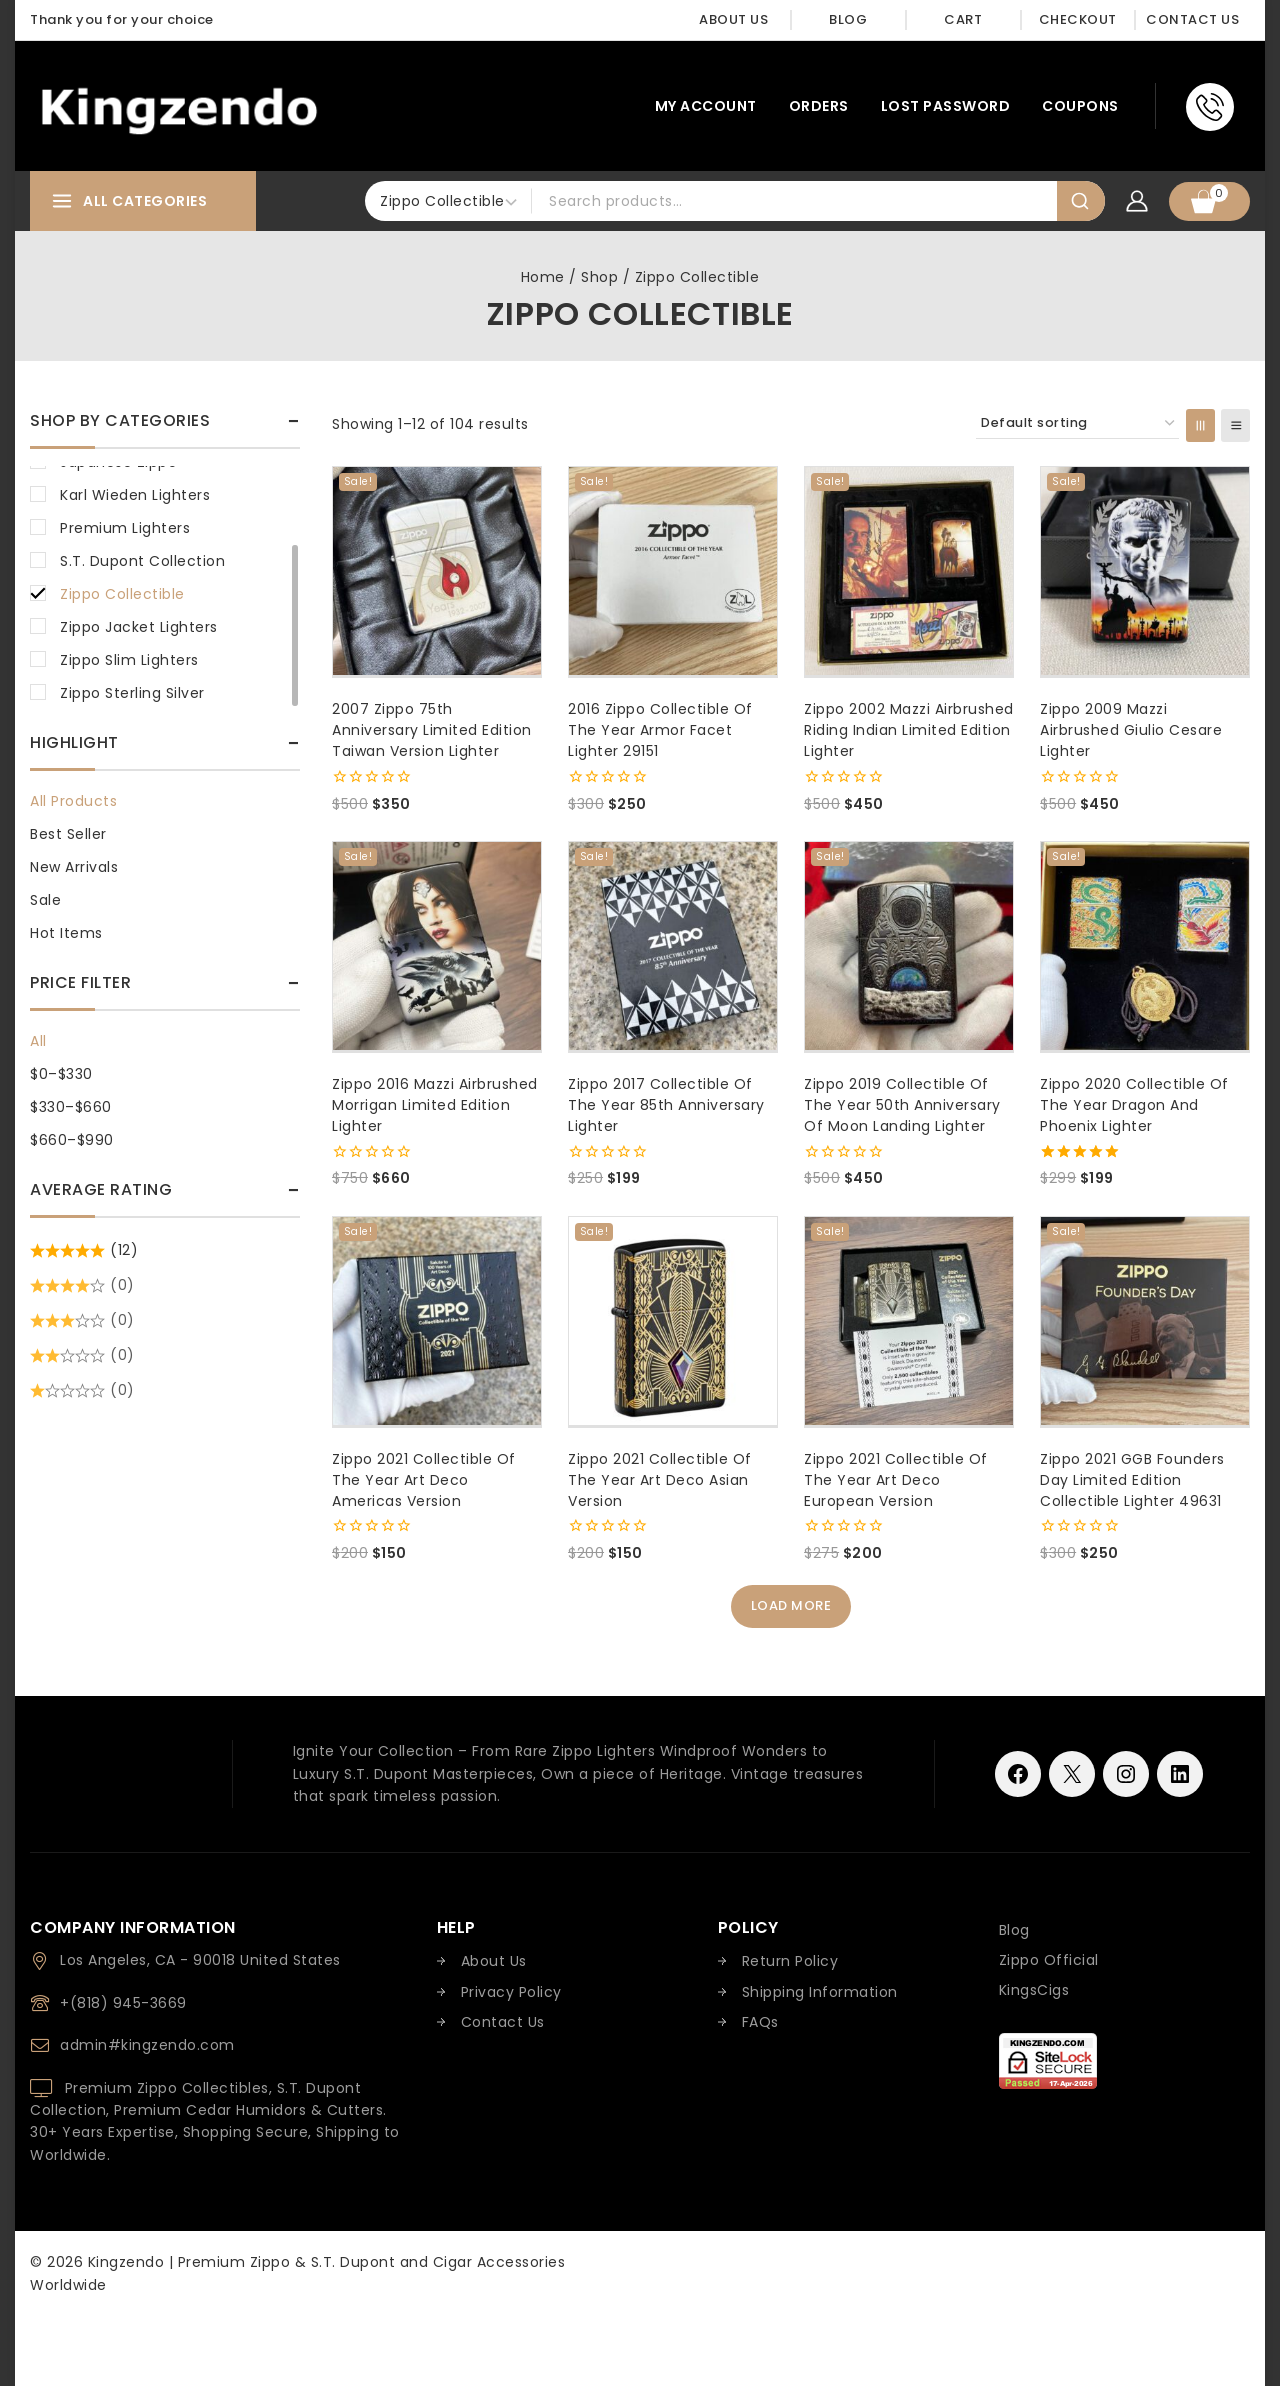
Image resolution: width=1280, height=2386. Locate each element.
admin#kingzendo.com (147, 2045)
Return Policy (790, 1962)
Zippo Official (1049, 1960)
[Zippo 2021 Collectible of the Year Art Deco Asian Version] (673, 1321)
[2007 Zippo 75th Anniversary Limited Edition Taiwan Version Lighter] (437, 571)
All (38, 1041)
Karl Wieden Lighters (135, 495)
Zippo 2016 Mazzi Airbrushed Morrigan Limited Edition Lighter (435, 1105)
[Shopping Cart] (1209, 201)
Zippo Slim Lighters (129, 660)
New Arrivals (74, 867)
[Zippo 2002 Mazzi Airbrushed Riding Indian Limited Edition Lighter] (909, 571)
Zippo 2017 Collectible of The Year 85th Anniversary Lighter (666, 1105)
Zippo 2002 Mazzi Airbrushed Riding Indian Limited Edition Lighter (909, 730)
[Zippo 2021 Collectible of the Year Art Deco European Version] (909, 1321)
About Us (733, 19)
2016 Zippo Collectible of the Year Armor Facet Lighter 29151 (660, 730)
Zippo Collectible (122, 594)
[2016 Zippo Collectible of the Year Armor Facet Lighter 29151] (673, 571)
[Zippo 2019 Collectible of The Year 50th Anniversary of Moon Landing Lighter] (909, 946)
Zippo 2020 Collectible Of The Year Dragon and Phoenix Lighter (1134, 1105)
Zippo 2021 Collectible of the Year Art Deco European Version (896, 1480)
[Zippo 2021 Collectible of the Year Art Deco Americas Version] (437, 1321)
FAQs (760, 2022)
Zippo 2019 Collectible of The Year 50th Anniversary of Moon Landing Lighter (902, 1105)
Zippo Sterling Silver (132, 693)
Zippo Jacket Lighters (139, 627)
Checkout (1078, 19)
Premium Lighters (125, 528)
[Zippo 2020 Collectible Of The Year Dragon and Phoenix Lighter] (1145, 946)
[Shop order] (1077, 423)
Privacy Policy (511, 1992)
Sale (45, 900)
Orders (819, 106)
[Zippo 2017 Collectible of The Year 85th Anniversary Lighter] (673, 946)
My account (706, 106)
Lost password (946, 106)
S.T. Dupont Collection (142, 561)
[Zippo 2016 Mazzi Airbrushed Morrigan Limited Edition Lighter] (437, 946)
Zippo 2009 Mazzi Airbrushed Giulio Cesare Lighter (1131, 730)
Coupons (1080, 106)
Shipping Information (820, 1992)
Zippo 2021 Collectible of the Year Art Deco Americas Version (424, 1480)
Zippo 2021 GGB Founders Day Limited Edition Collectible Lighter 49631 (1132, 1480)
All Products (73, 801)
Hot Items (66, 933)
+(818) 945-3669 (123, 2003)
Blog (848, 19)
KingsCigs (1034, 1990)
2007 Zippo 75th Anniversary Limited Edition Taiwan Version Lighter (432, 730)
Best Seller (68, 834)
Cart (963, 19)
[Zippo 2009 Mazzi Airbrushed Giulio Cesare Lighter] (1145, 571)
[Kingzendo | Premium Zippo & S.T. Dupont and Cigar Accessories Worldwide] (179, 106)
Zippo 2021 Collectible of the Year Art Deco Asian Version (660, 1480)
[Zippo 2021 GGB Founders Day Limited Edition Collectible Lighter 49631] (1145, 1321)
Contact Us (1192, 19)
